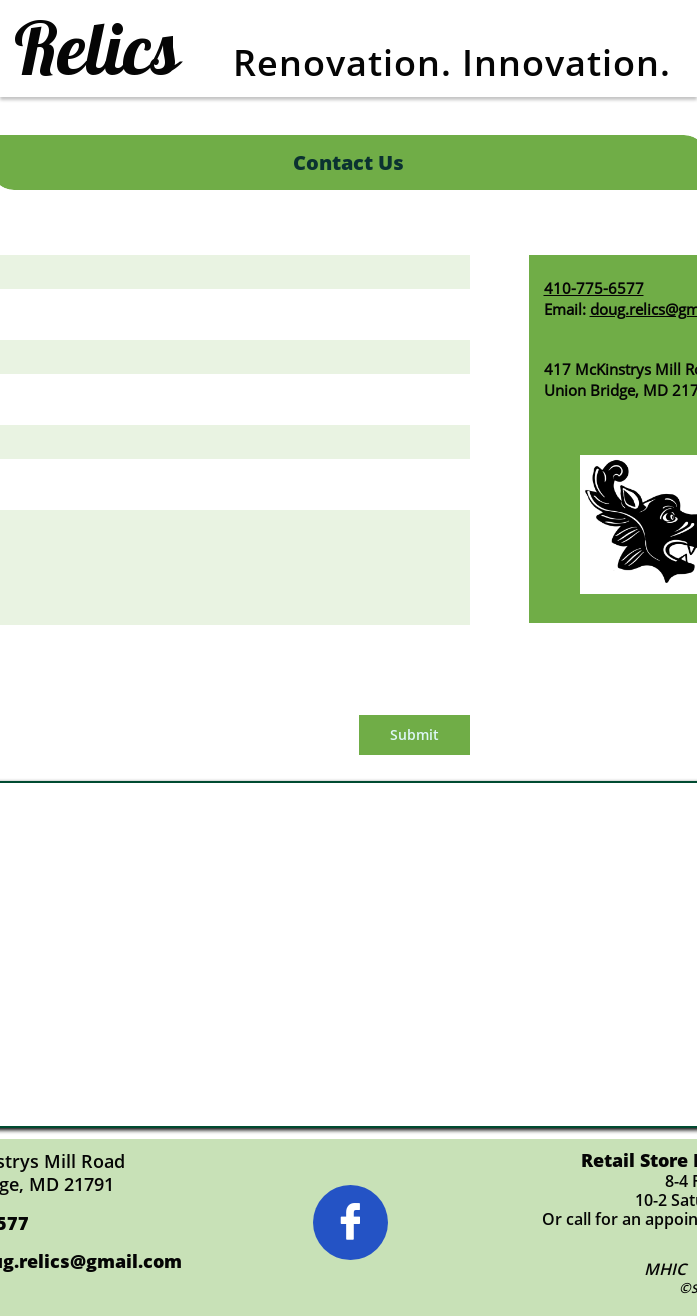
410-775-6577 (594, 288)
